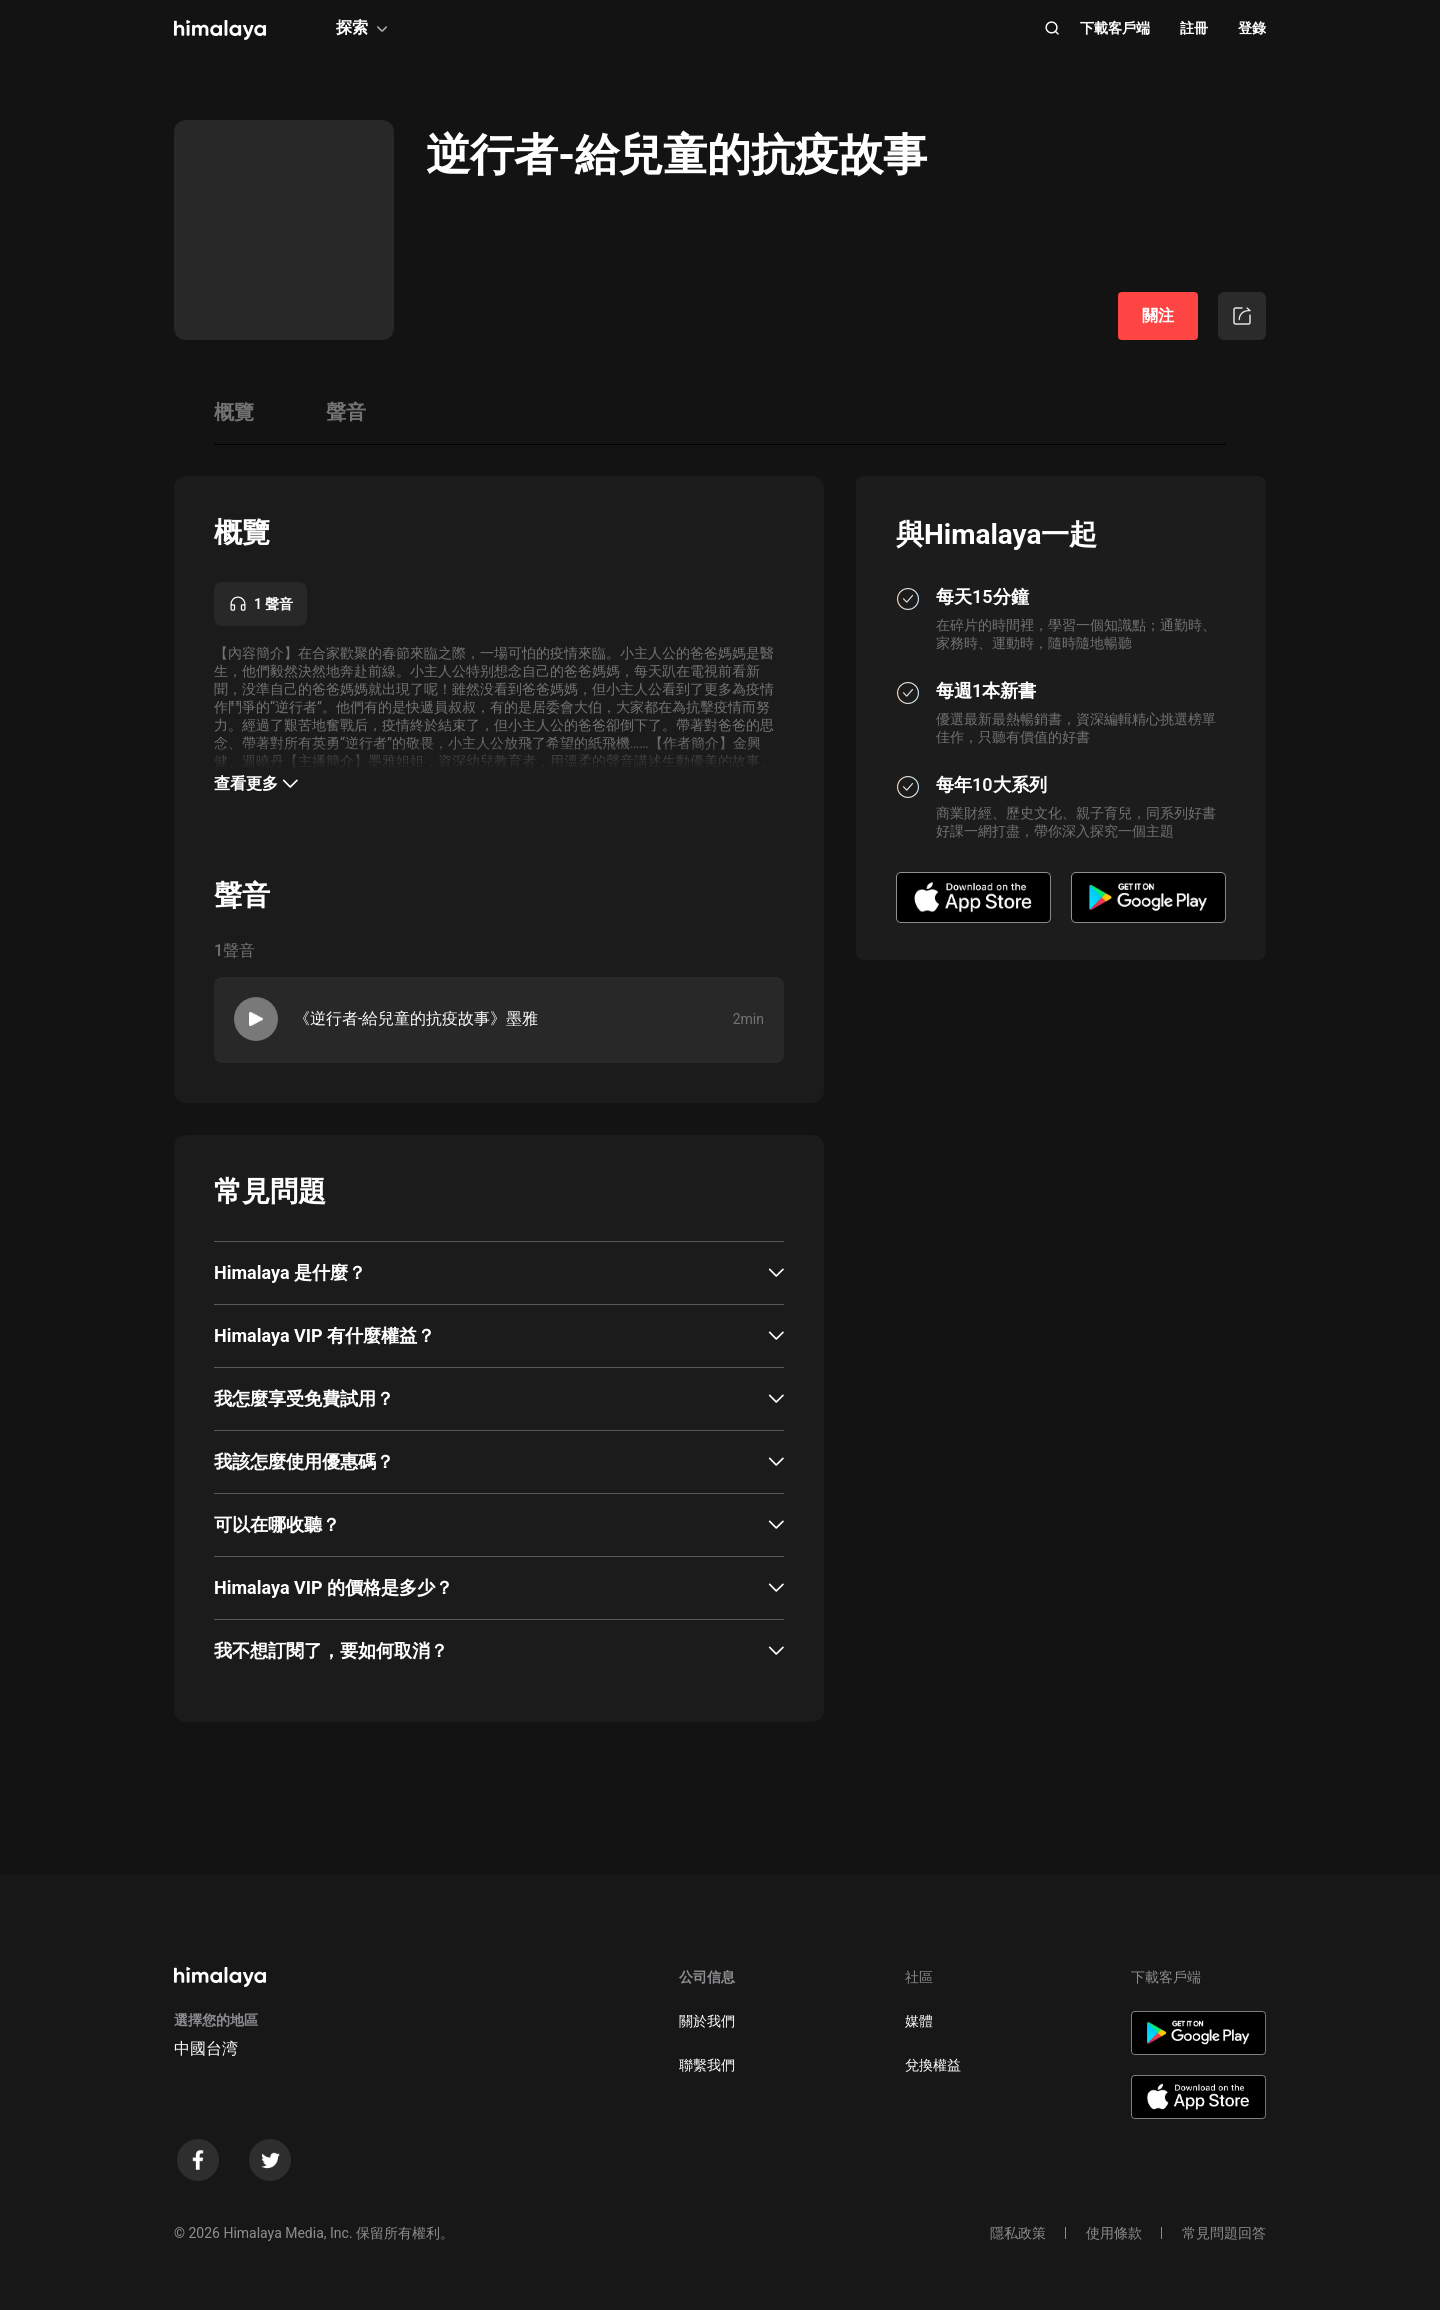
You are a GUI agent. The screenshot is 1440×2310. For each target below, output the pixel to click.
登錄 (1252, 28)
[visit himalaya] (220, 30)
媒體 (919, 2021)
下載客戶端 (1115, 28)
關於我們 (707, 2021)
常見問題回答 (1224, 2233)
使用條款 (1114, 2233)
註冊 (1194, 28)
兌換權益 (933, 2065)
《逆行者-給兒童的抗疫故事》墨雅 (416, 1018)
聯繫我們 (707, 2065)
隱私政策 (1018, 2233)
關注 (1158, 315)
